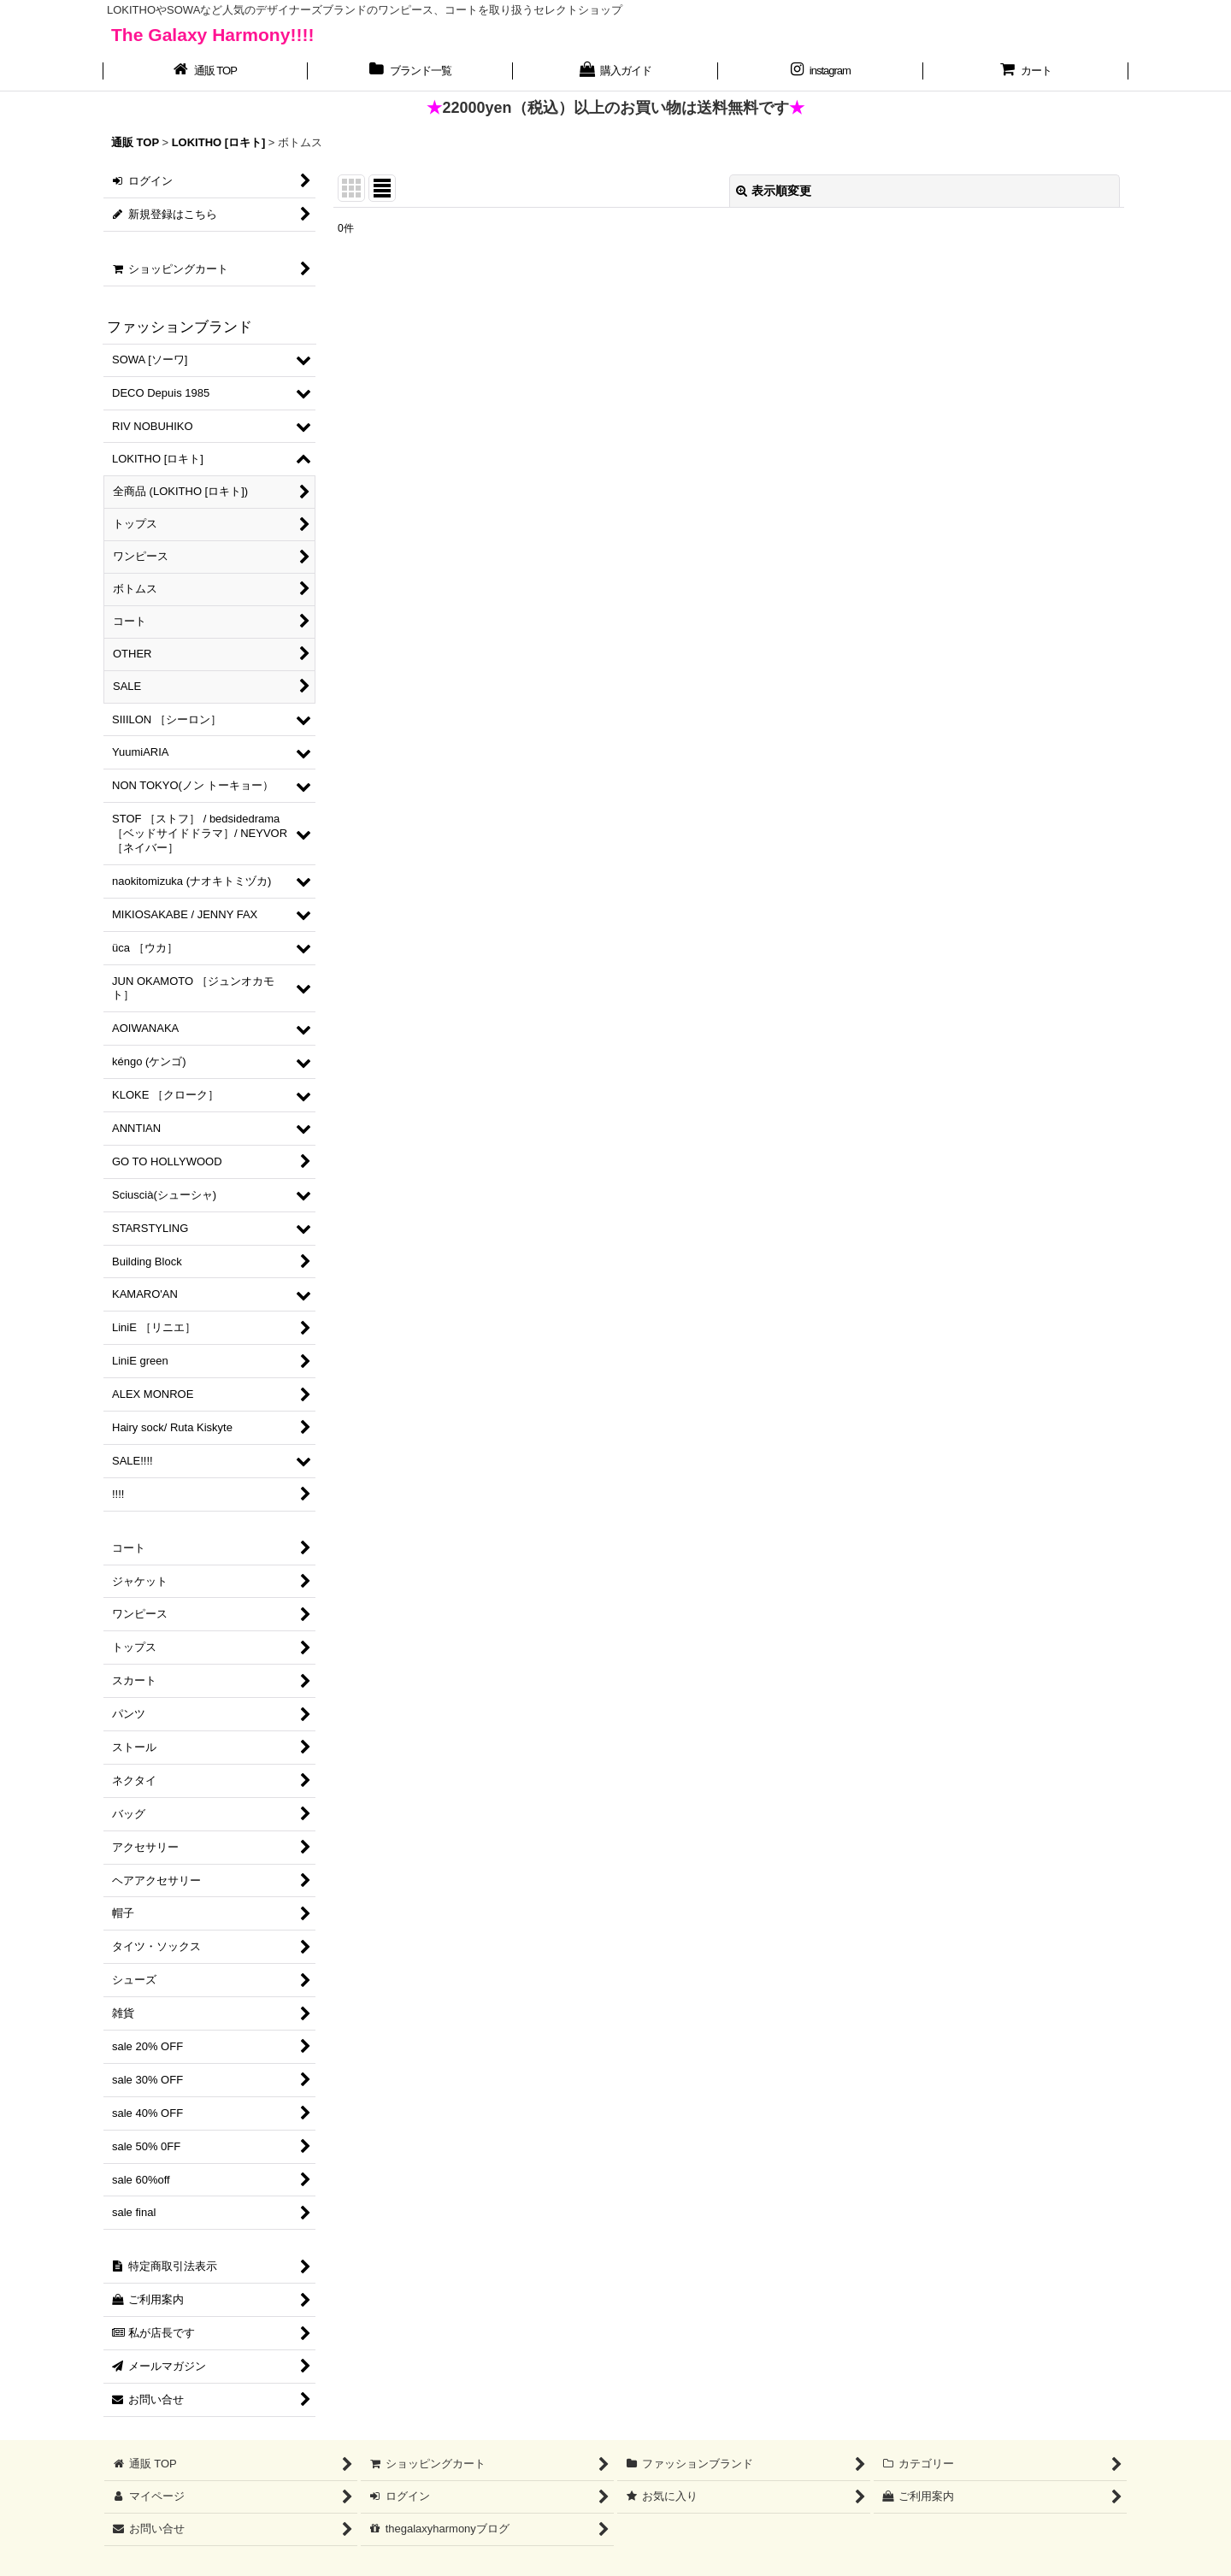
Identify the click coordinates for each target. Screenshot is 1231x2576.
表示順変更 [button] (773, 190)
